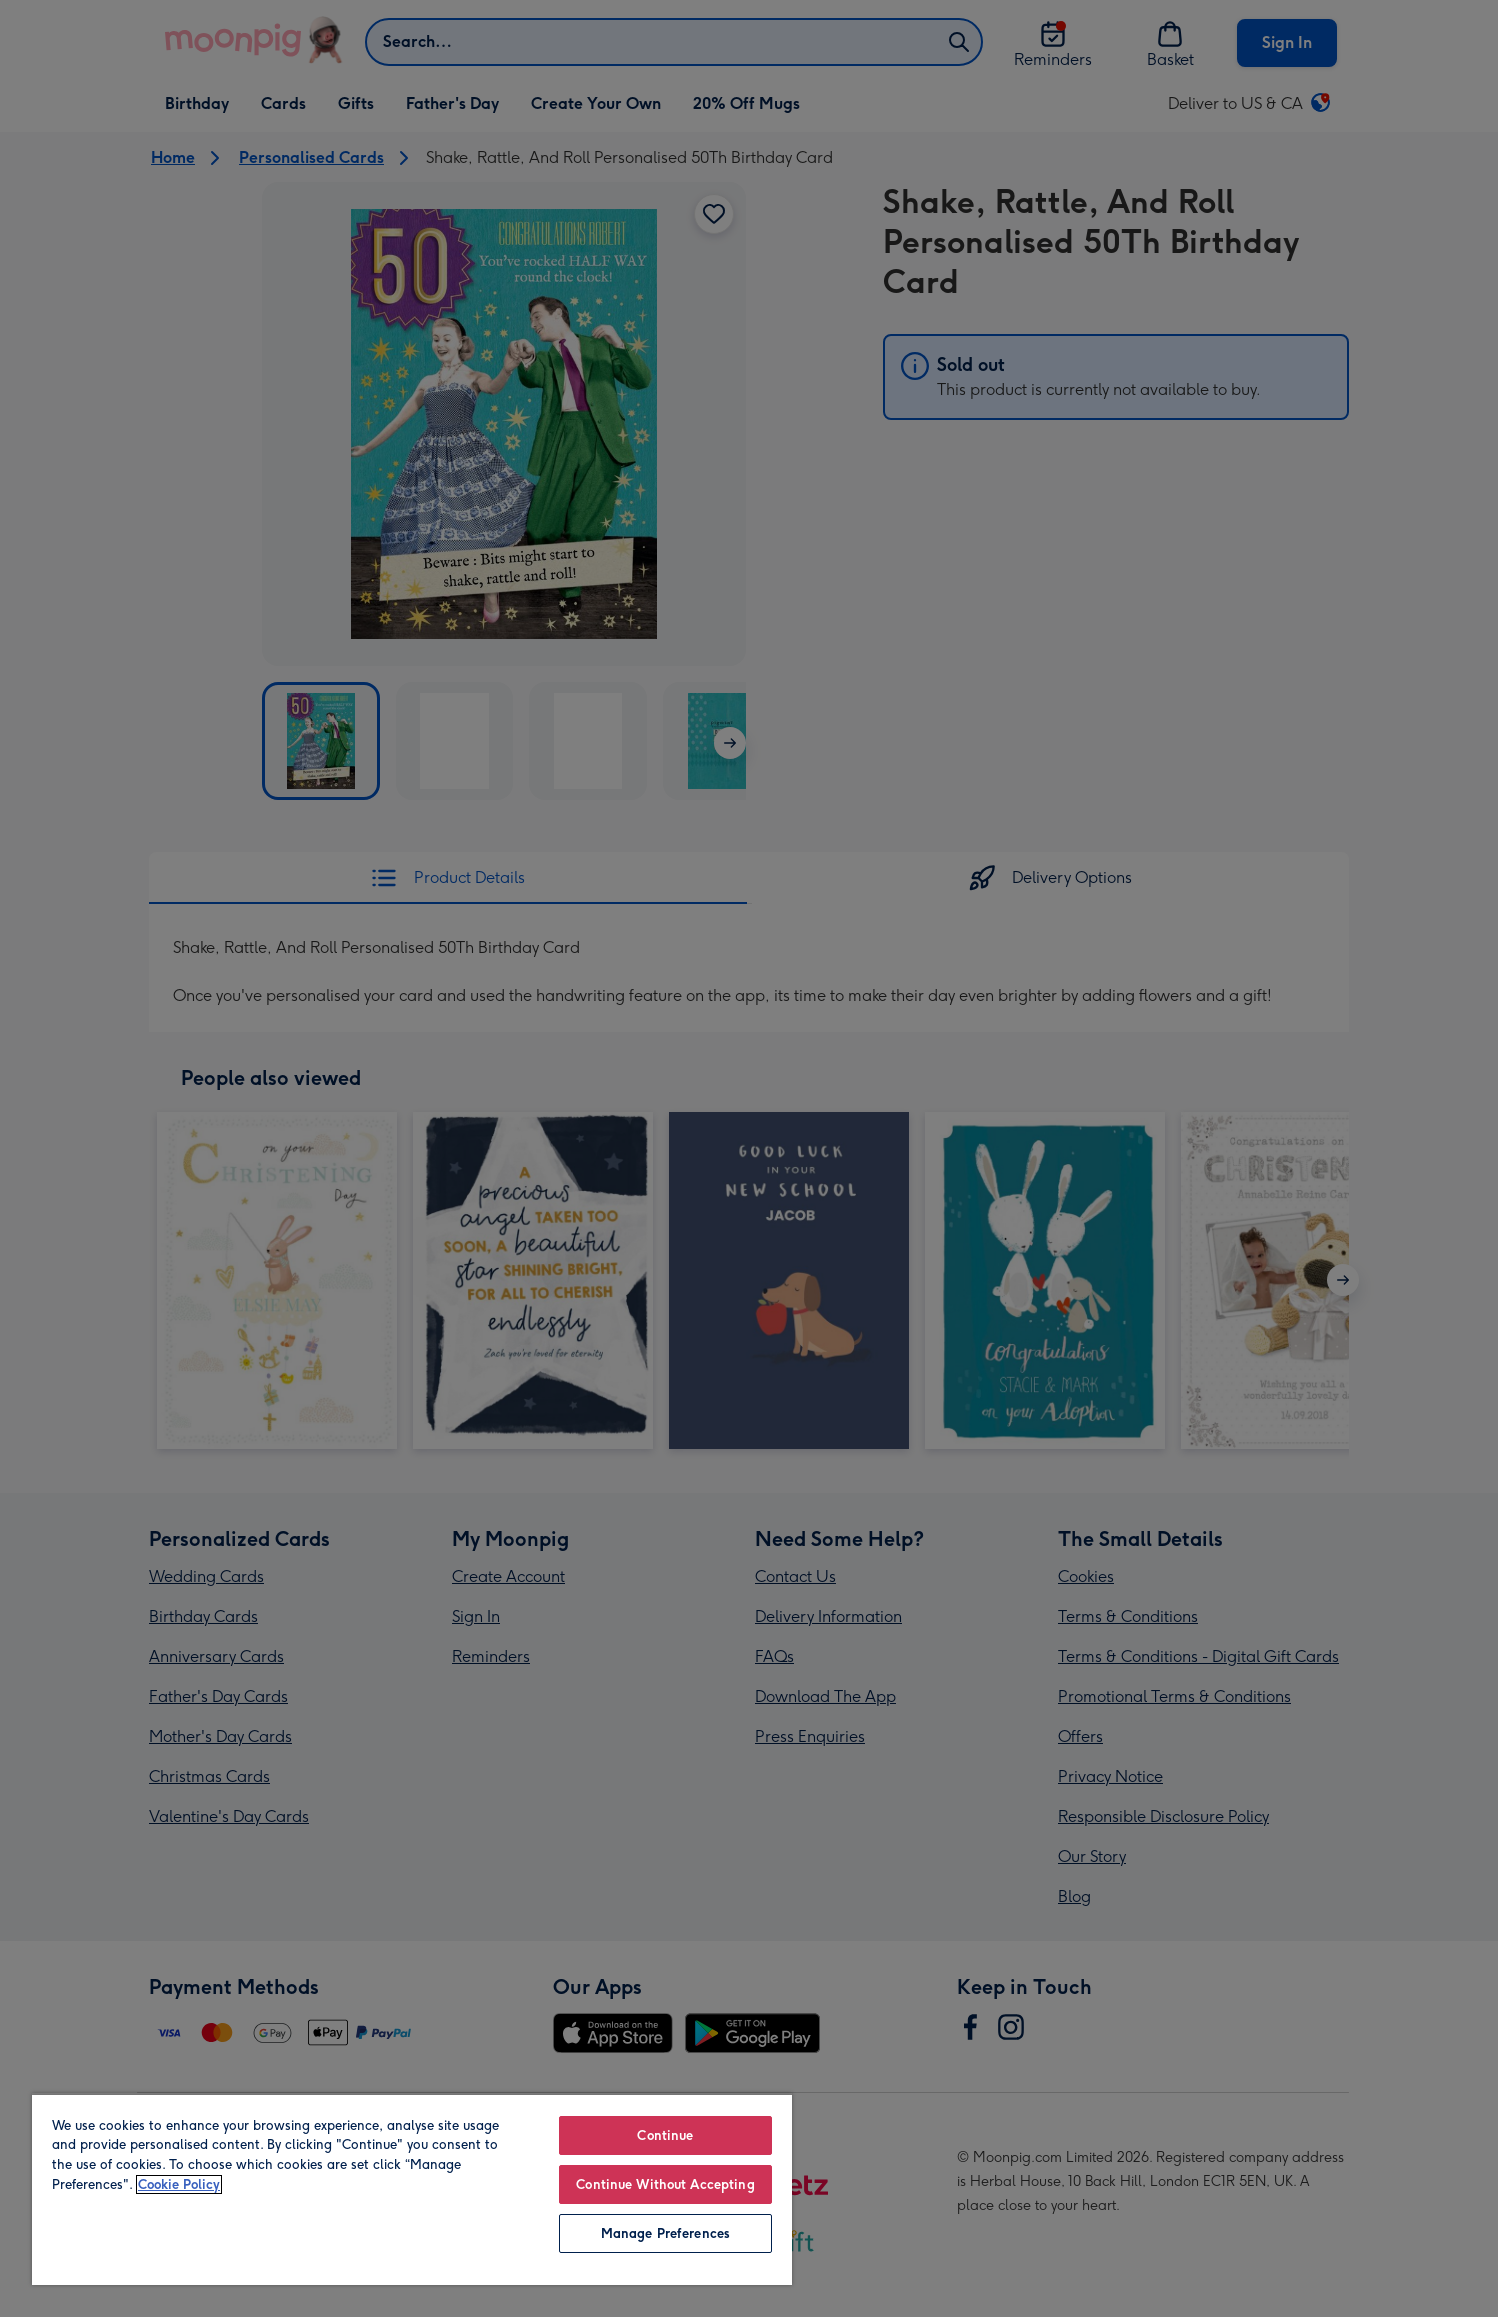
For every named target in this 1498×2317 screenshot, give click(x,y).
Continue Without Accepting (665, 2184)
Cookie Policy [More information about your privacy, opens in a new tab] (179, 2184)
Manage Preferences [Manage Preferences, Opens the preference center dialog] (665, 2233)
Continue (665, 2135)
